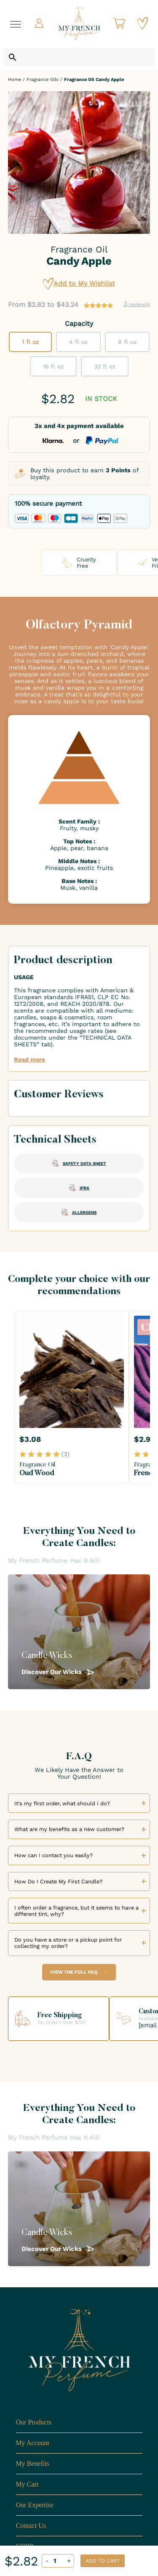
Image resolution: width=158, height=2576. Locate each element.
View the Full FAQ (78, 1972)
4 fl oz (78, 342)
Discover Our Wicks (57, 1672)
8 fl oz (127, 342)
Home (14, 79)
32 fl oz (104, 366)
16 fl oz (53, 366)
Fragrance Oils (43, 79)
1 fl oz (30, 342)
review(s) (136, 304)
